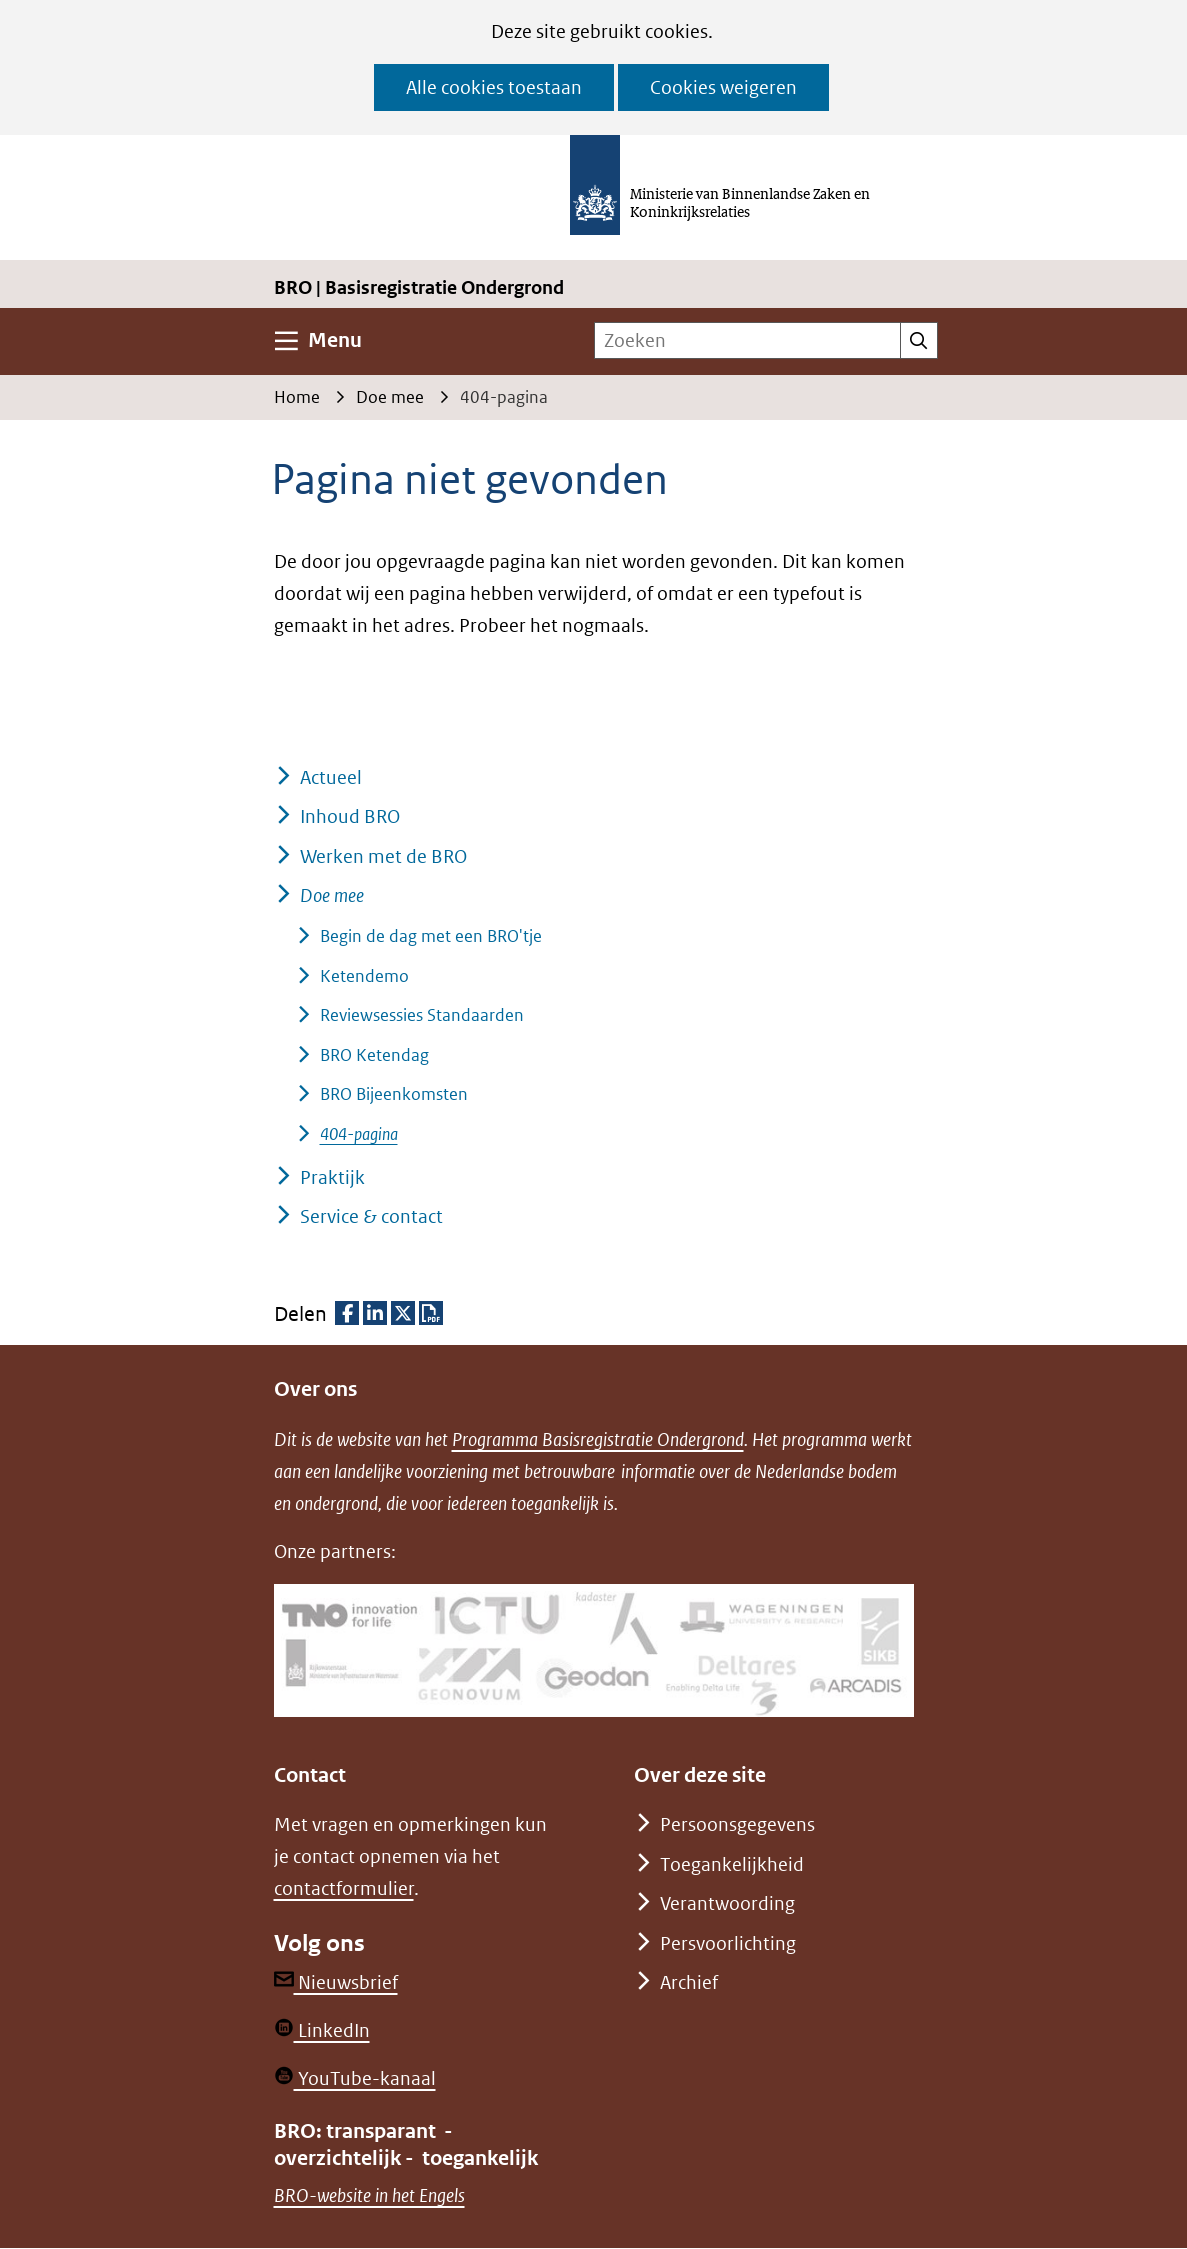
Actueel (331, 777)
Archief (689, 1982)
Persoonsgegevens (737, 1824)
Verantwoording (727, 1903)
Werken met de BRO (383, 856)
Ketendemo (364, 976)
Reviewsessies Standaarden (422, 1015)
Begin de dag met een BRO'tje (431, 936)
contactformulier (344, 1888)
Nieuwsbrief (336, 1982)
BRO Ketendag (374, 1055)
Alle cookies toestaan (494, 87)
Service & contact (371, 1216)
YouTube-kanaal (355, 2078)
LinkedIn (322, 2030)
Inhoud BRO (350, 816)
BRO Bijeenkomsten (394, 1094)
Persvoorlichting (728, 1943)
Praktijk (332, 1177)
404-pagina (359, 1134)
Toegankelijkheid (732, 1864)
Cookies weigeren (723, 87)
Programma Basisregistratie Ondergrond (598, 1439)
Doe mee (332, 895)
